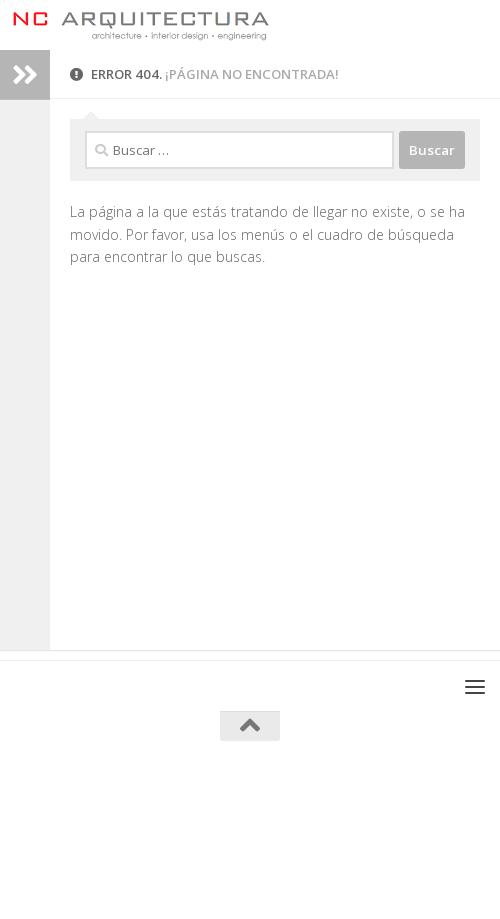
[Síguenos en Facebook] (196, 863)
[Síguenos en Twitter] (304, 863)
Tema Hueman (350, 818)
